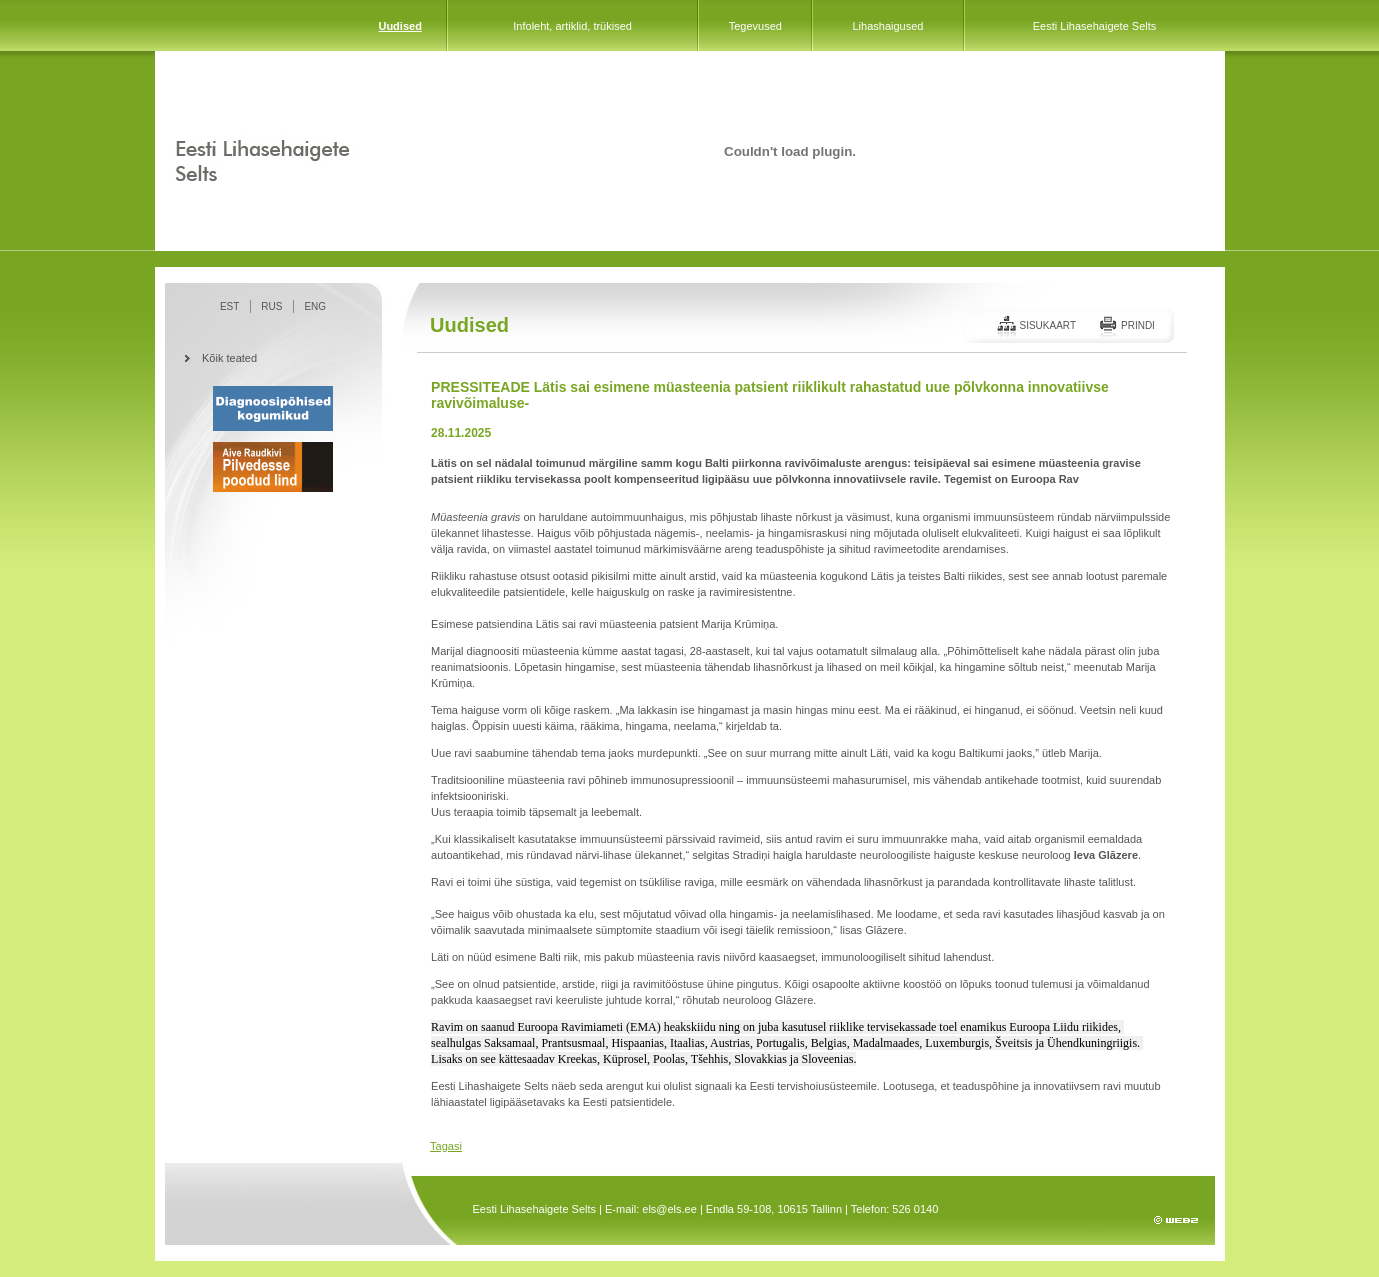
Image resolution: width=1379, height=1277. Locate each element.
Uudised (399, 26)
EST (229, 306)
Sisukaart (1047, 325)
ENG (315, 306)
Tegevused (755, 26)
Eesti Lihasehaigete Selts (1095, 26)
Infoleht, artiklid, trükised (572, 26)
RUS (271, 306)
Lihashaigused (887, 26)
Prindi (1138, 325)
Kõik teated (229, 358)
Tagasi (446, 1146)
